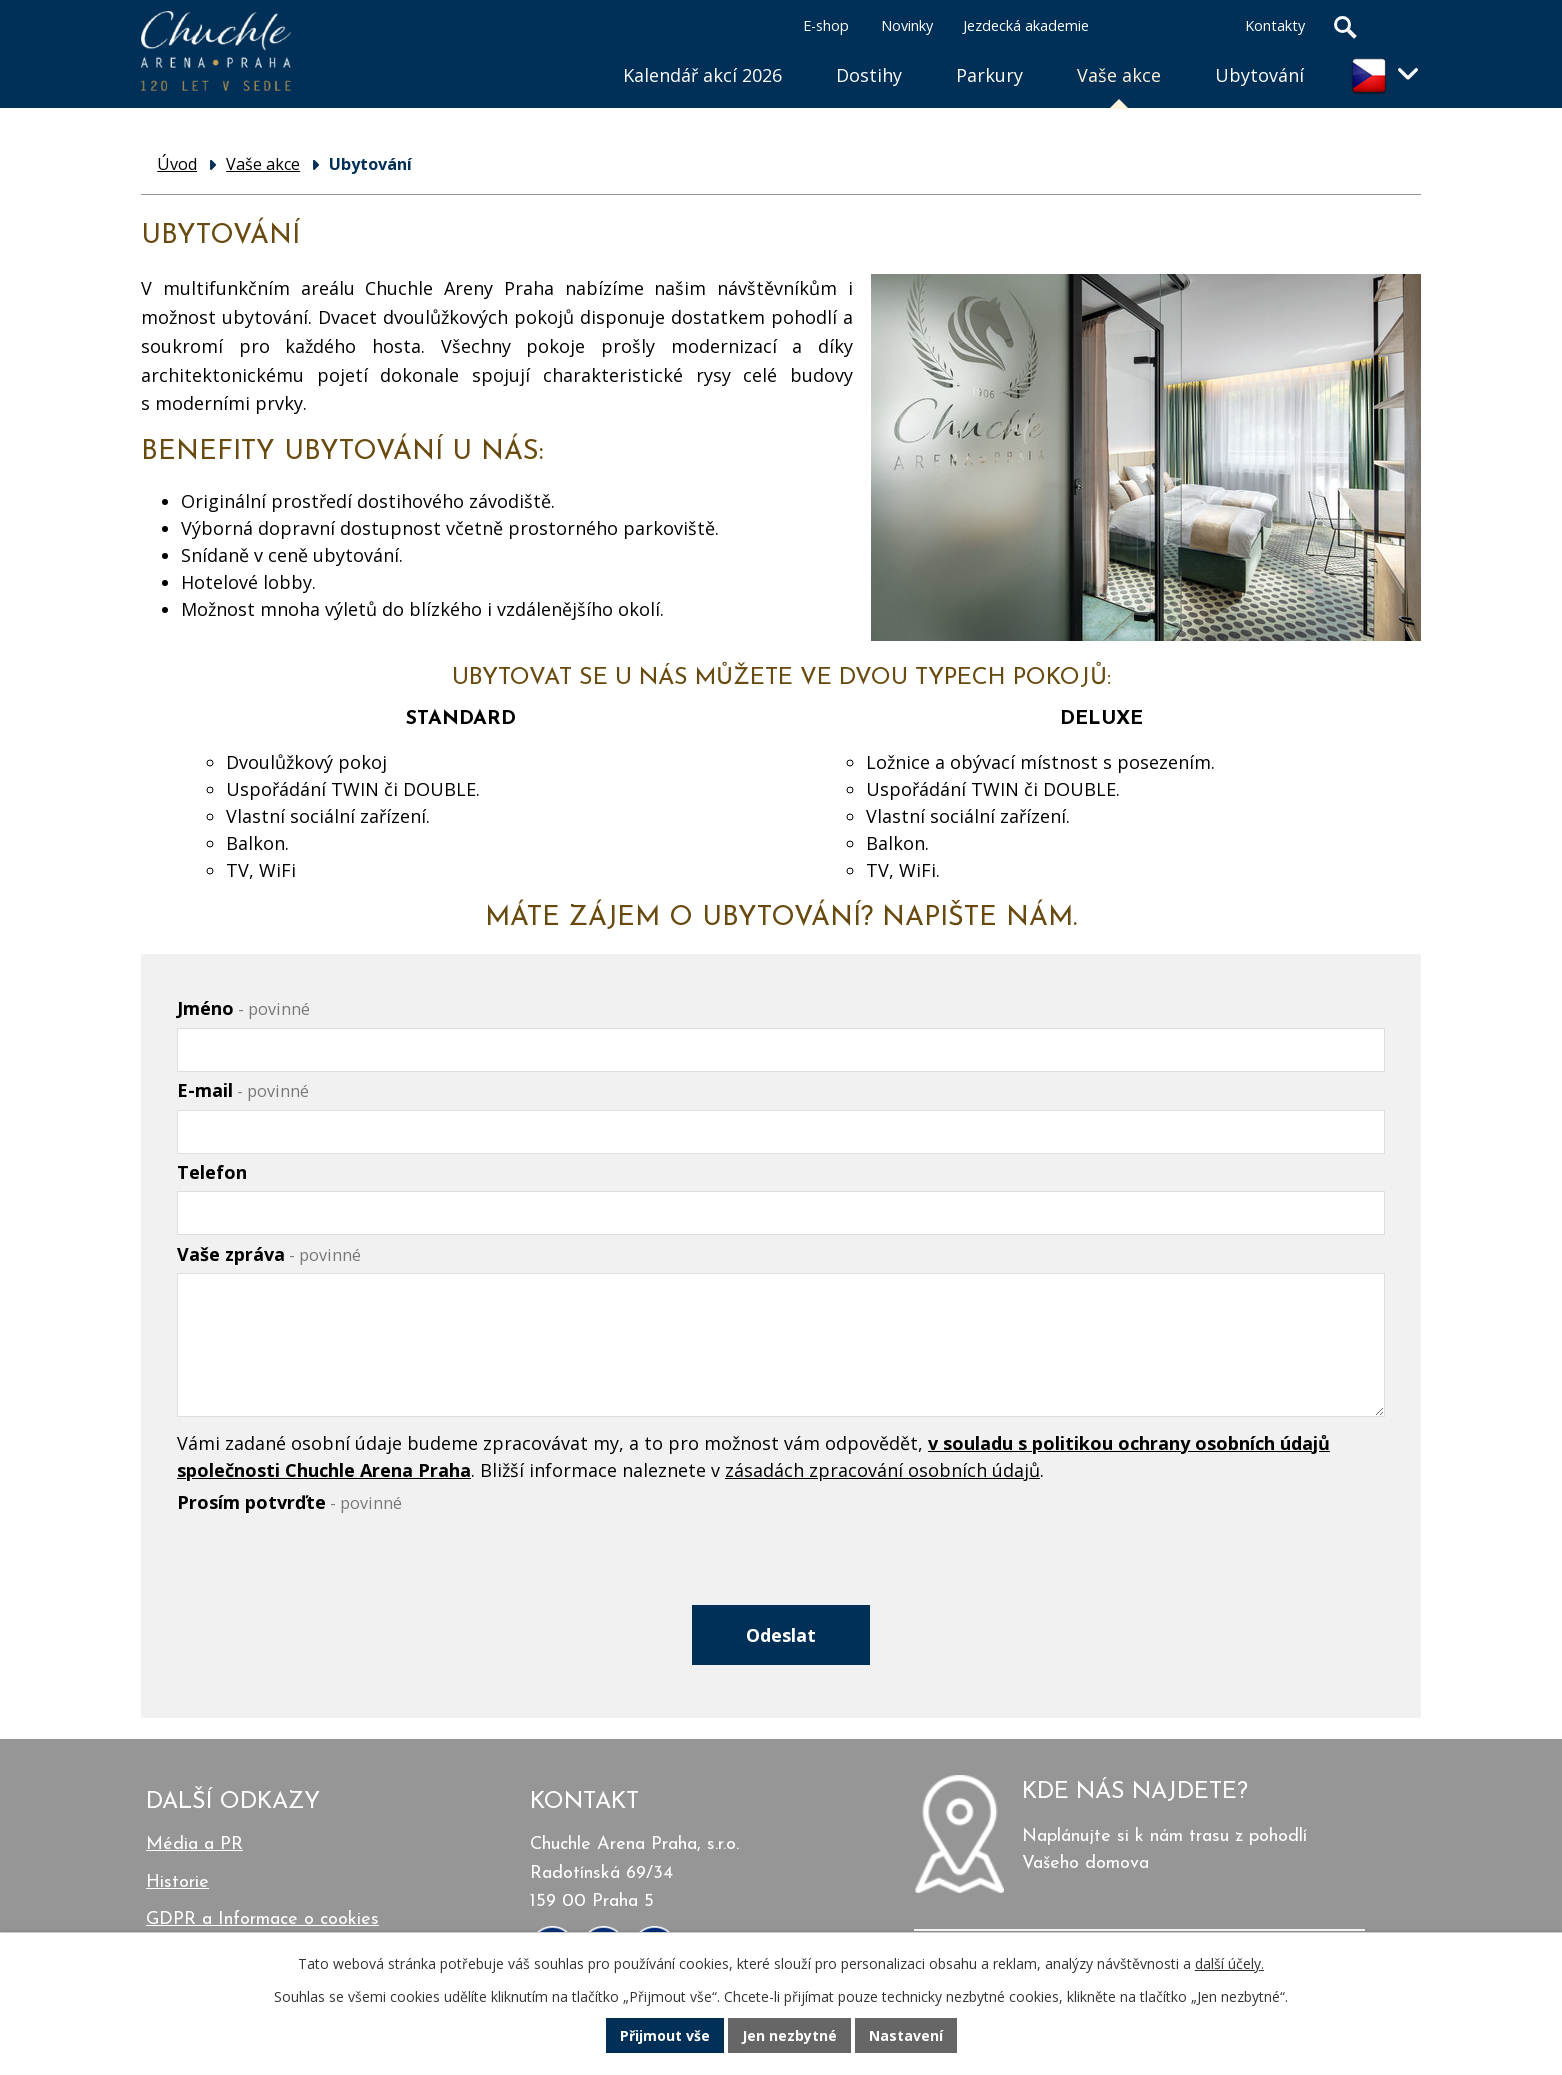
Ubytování (1259, 75)
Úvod (569, 50)
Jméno (243, 1008)
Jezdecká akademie (1026, 25)
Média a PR (194, 1844)
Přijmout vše (665, 2035)
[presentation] (329, 1569)
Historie (177, 1882)
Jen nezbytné (789, 2035)
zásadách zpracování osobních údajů (882, 1470)
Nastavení (906, 2035)
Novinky (907, 25)
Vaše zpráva (269, 1254)
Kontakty (1275, 25)
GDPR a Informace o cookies (262, 1919)
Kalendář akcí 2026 (702, 75)
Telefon (212, 1172)
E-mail (243, 1090)
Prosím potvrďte (289, 1502)
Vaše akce (1119, 75)
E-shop (826, 25)
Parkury (989, 75)
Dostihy (869, 75)
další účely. (1229, 1963)
